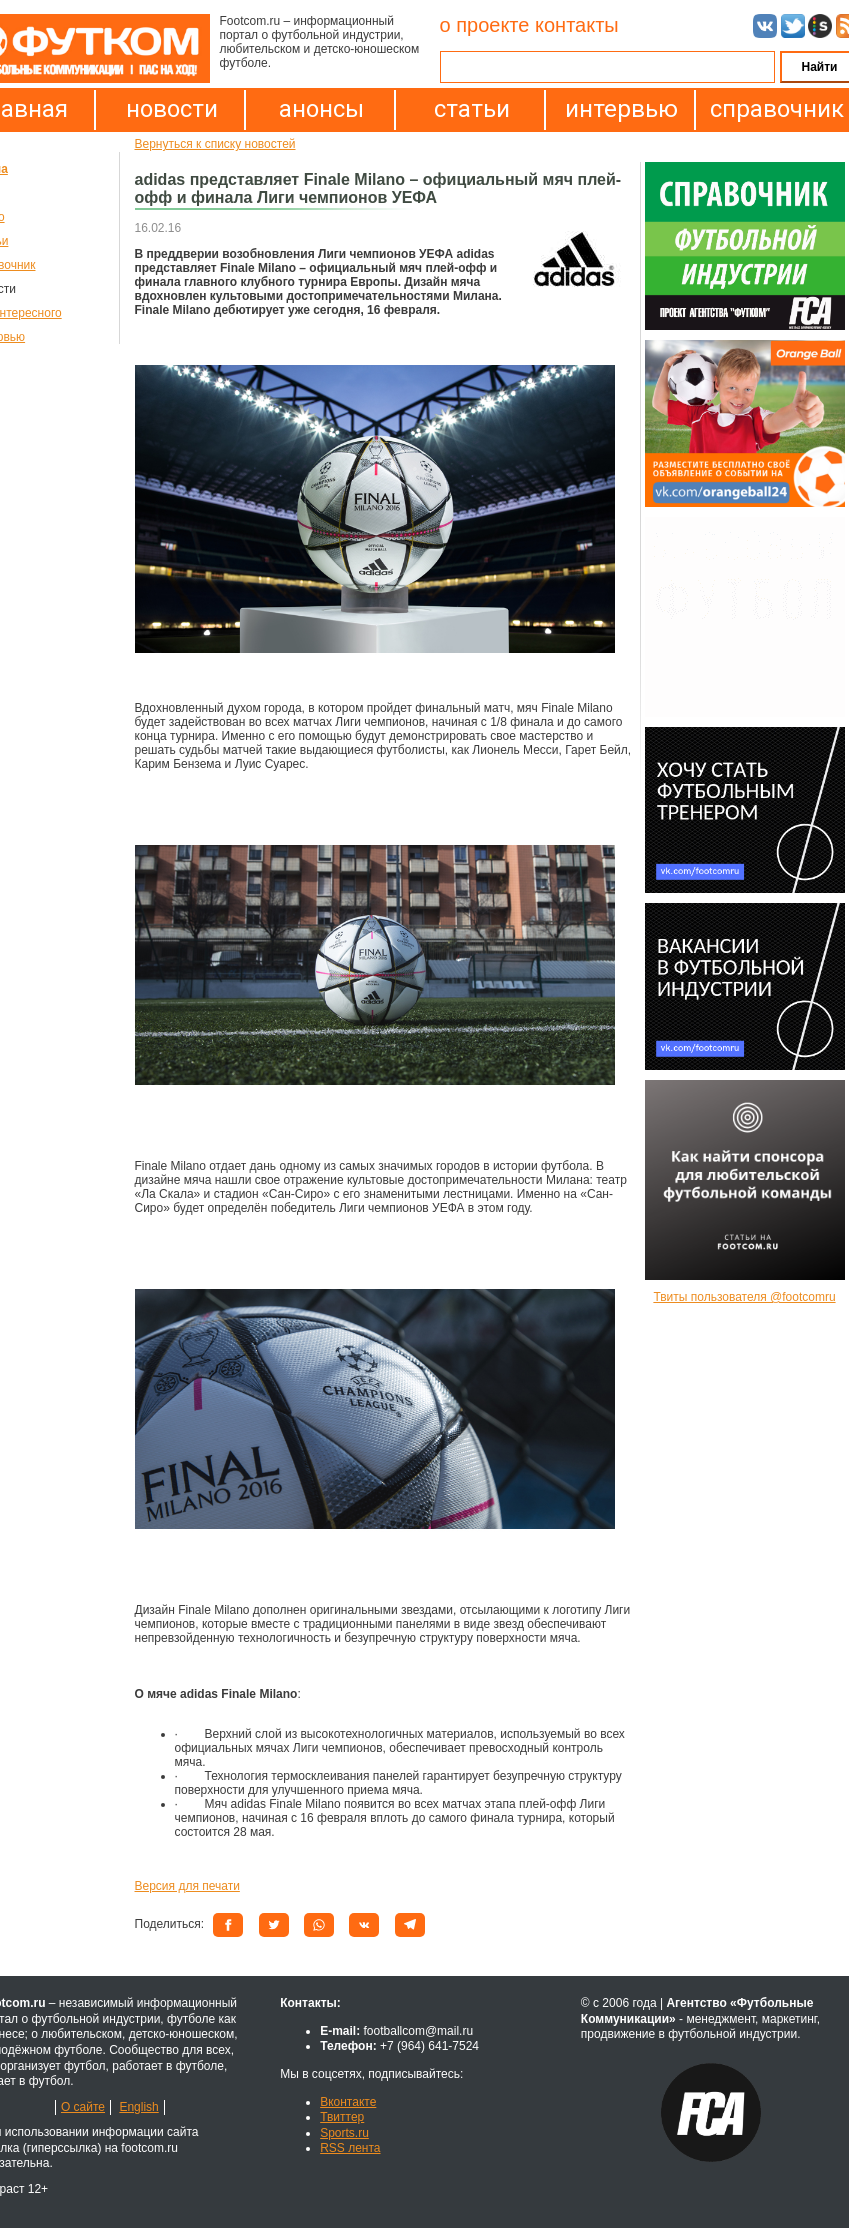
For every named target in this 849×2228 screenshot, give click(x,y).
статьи (472, 109)
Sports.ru (344, 2133)
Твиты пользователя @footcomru (744, 1297)
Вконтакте (348, 2102)
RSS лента (350, 2148)
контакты (577, 25)
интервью (621, 109)
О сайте (83, 2107)
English (138, 2107)
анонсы (321, 109)
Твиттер (342, 2117)
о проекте (485, 25)
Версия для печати (187, 1886)
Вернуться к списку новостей (215, 144)
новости (172, 109)
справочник (772, 109)
